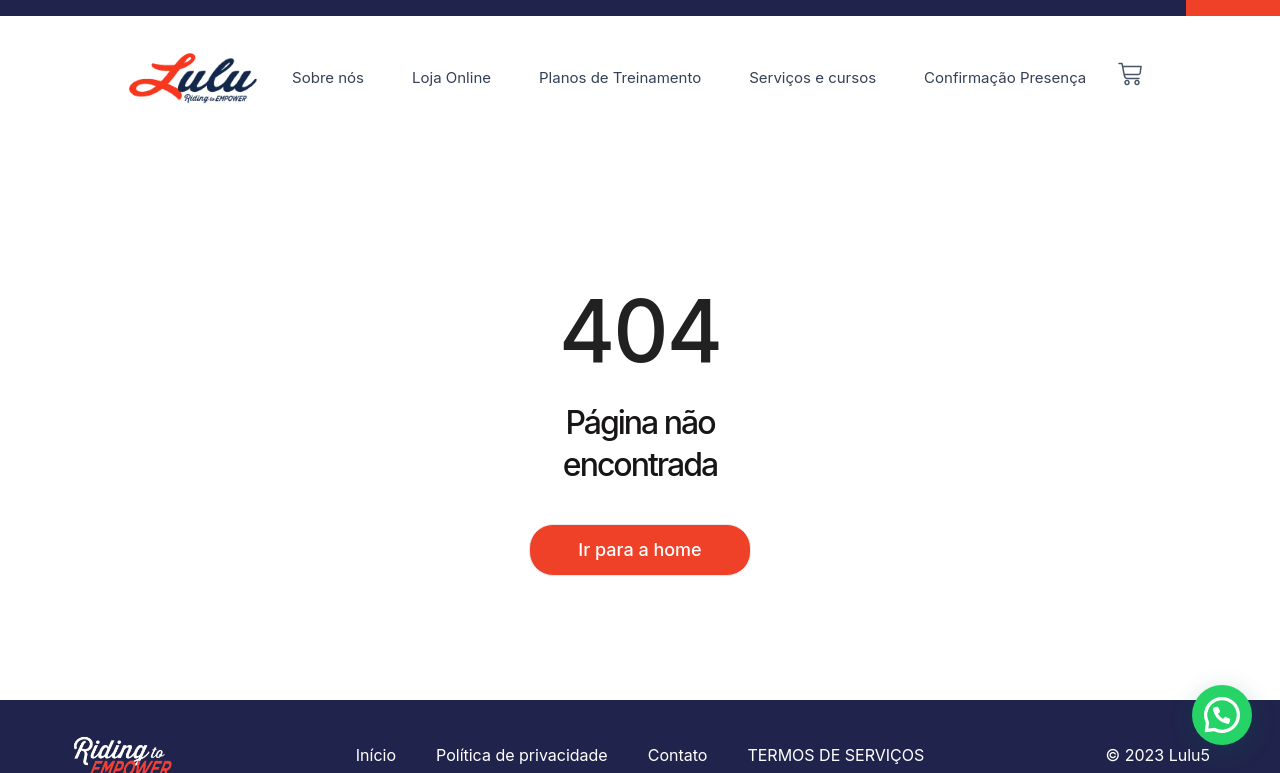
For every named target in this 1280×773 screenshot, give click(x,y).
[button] (1222, 715)
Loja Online (451, 77)
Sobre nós (328, 77)
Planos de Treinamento (620, 77)
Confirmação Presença (1005, 77)
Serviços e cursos (812, 77)
